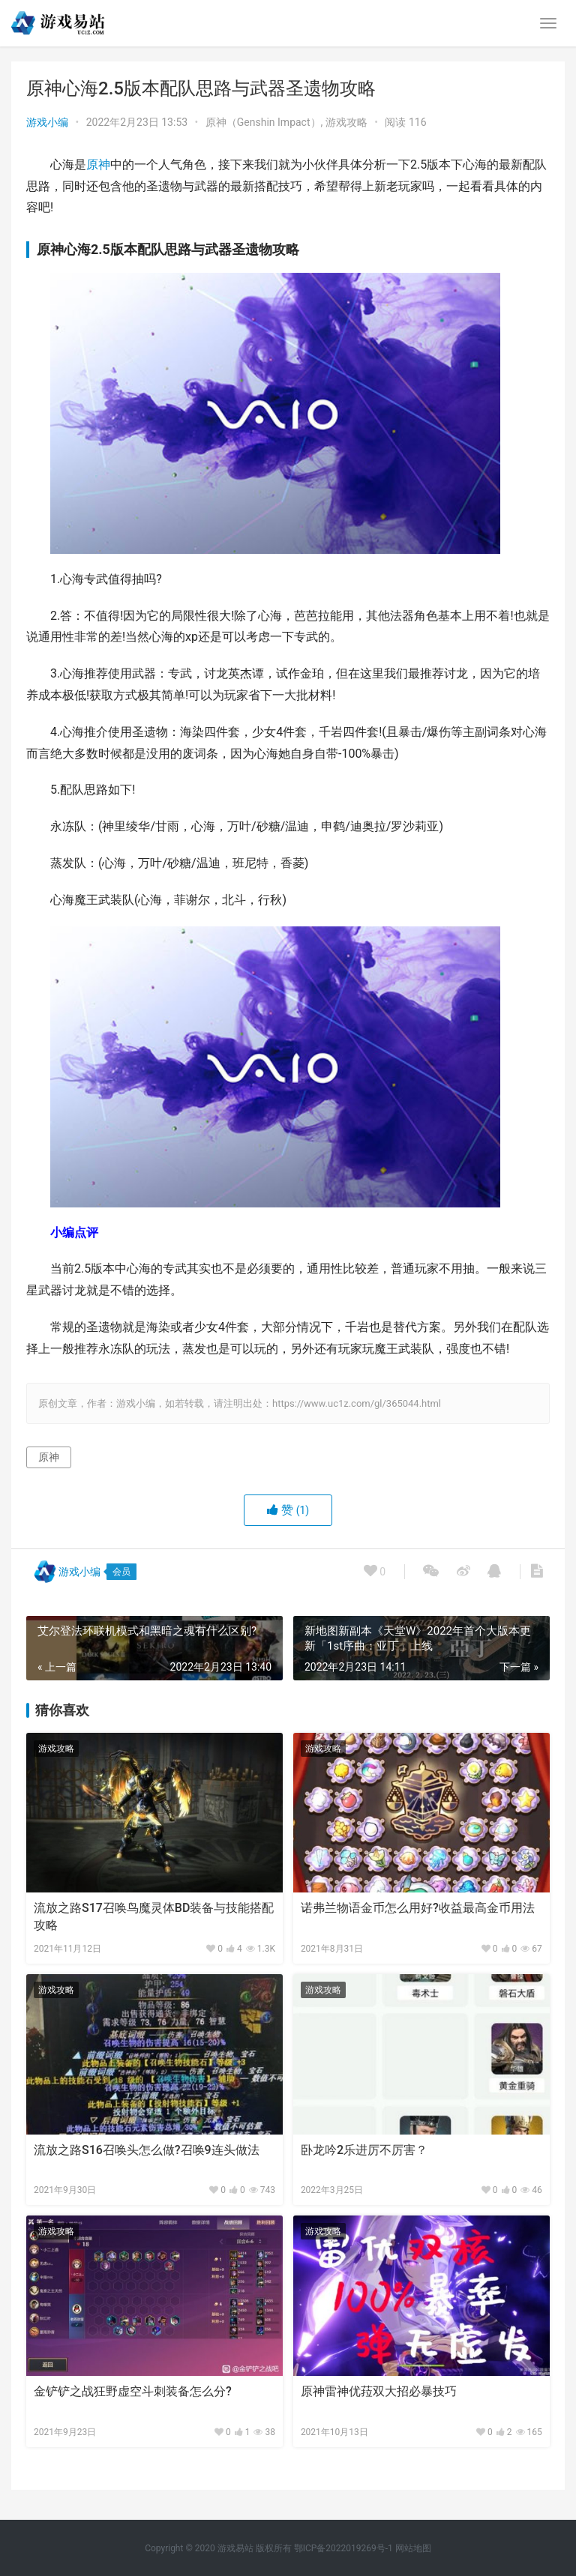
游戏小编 (47, 122)
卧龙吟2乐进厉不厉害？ (364, 2150)
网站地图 (413, 2548)
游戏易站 (236, 2548)
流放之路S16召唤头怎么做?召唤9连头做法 (147, 2150)
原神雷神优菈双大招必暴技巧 (379, 2391)
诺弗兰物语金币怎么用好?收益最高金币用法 (418, 1908)
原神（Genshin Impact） (263, 122)
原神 (98, 164)
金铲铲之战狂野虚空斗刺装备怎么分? (133, 2391)
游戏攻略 (347, 122)
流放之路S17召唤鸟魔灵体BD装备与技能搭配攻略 (154, 1916)
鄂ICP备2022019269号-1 (342, 2548)
